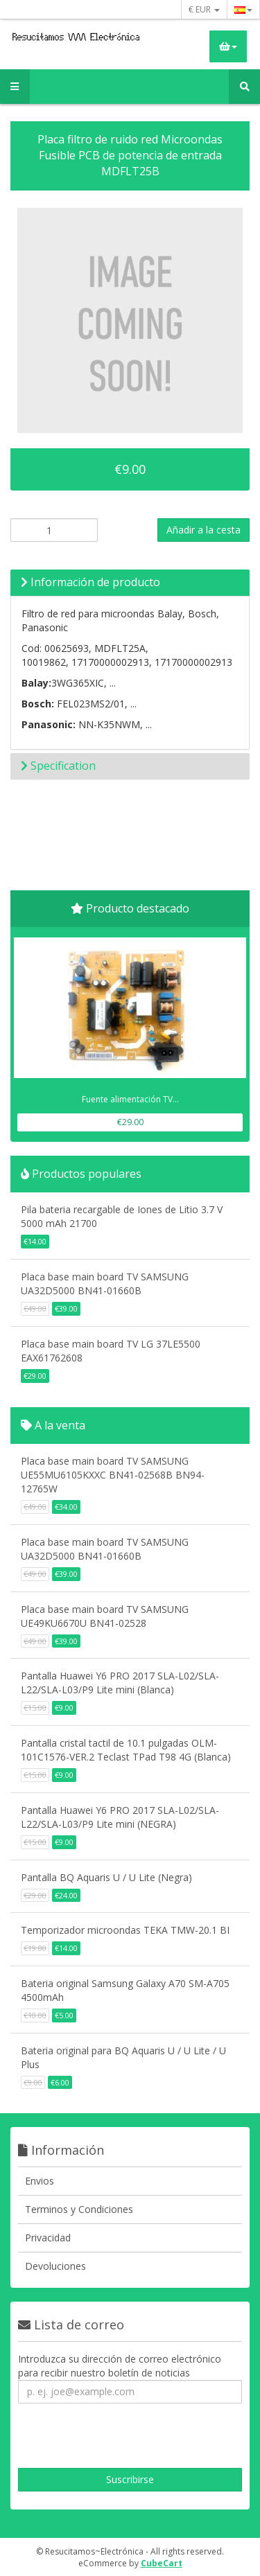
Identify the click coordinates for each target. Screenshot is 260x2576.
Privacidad (48, 2237)
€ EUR (204, 9)
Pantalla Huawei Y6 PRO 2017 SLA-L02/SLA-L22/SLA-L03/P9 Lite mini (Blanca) (120, 1682)
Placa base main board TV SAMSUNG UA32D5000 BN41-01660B (105, 1283)
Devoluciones (55, 2266)
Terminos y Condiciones (79, 2209)
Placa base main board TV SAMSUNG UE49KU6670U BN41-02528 (105, 1616)
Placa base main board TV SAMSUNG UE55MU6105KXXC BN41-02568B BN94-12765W (113, 1474)
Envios (39, 2180)
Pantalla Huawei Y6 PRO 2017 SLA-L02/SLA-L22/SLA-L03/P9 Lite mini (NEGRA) (120, 1816)
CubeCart (161, 2563)
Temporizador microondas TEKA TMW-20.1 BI (125, 1930)
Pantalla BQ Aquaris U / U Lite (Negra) (106, 1877)
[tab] (130, 583)
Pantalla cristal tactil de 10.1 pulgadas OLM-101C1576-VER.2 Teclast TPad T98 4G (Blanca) (126, 1749)
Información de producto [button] (90, 582)
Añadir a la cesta (203, 529)
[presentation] (113, 2437)
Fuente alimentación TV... (130, 1099)
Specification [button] (58, 765)
